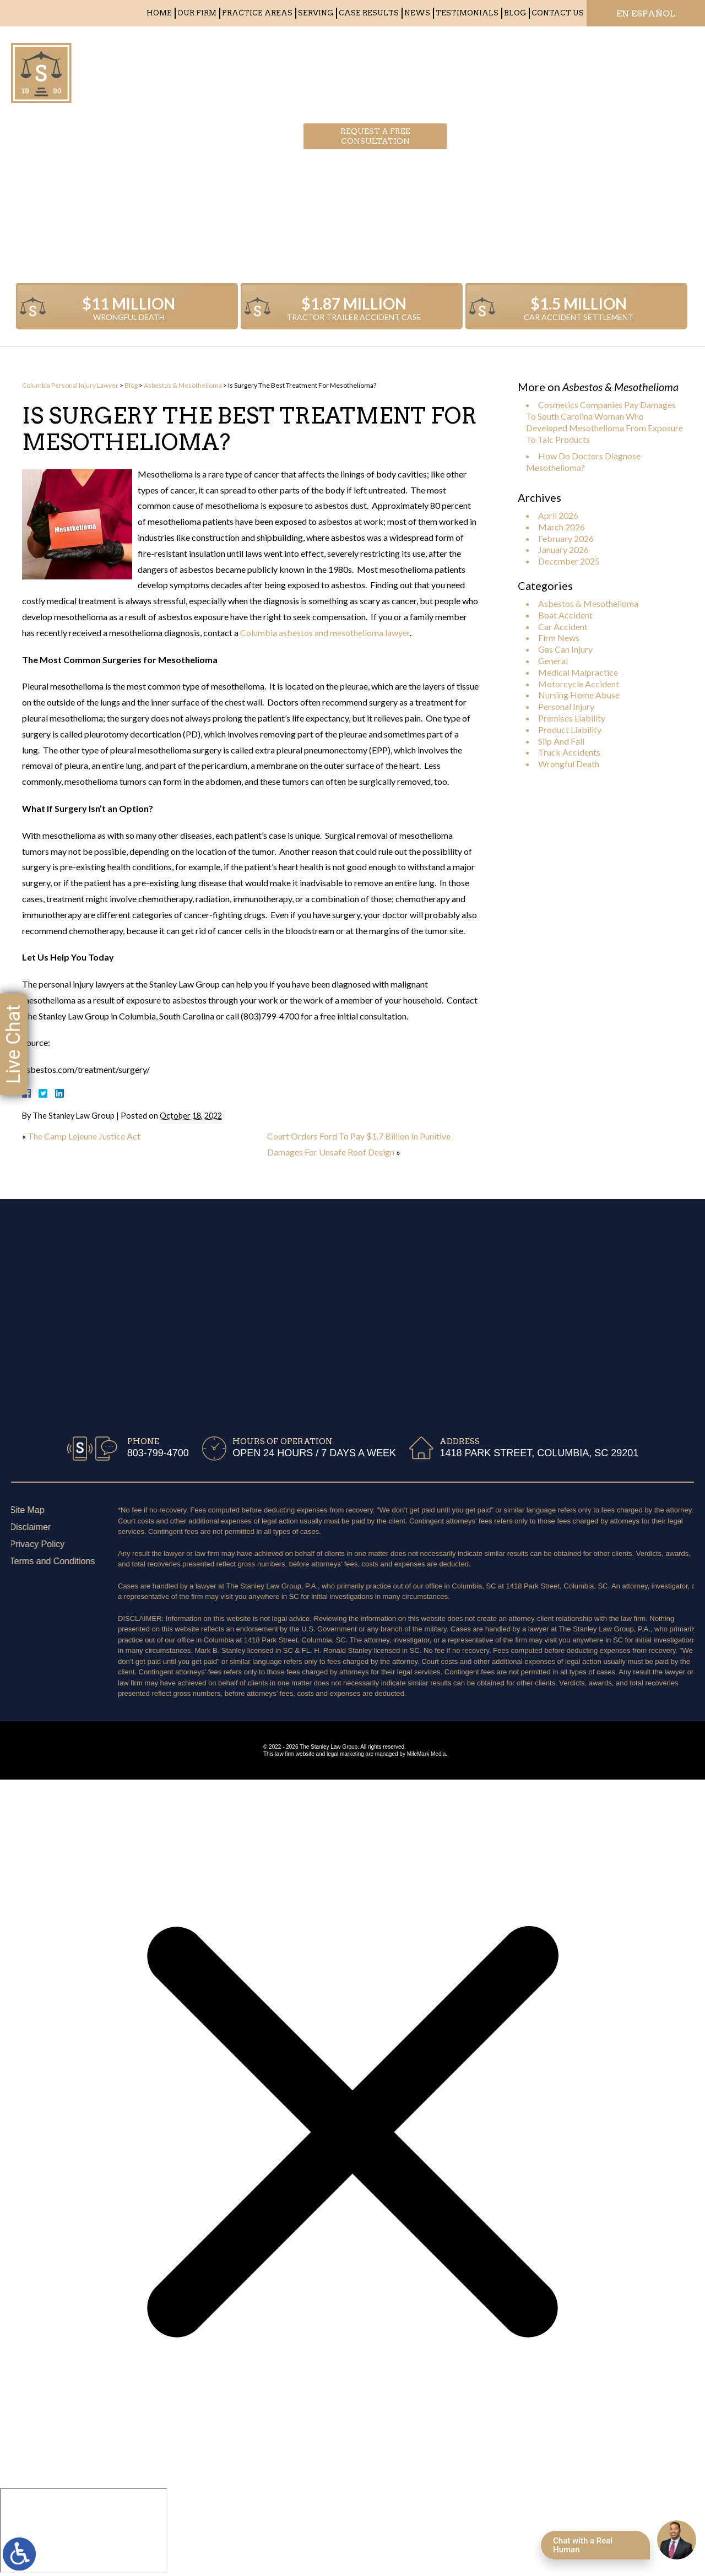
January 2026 (563, 549)
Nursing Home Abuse (579, 695)
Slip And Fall (561, 741)
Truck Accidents (569, 752)
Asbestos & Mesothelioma (183, 385)
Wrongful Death (568, 763)
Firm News (558, 637)
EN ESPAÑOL (646, 13)
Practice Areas (257, 13)
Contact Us (558, 13)
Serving (315, 13)
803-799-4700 (556, 69)
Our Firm (196, 13)
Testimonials (467, 13)
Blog (515, 13)
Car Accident (563, 626)
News (417, 13)
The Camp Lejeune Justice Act (84, 1136)
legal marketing (345, 1754)
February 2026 (566, 538)
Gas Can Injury (565, 649)
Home (159, 13)
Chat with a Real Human (582, 2545)
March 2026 (561, 527)
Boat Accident (565, 615)
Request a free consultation (375, 69)
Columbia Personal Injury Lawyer (70, 385)
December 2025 (569, 561)
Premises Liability (571, 718)
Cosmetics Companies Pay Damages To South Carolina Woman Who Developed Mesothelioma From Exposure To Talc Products (604, 421)
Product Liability (569, 729)
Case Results (369, 13)
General (553, 660)
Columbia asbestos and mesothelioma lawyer (325, 632)
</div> (83, 2530)
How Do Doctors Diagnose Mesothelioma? (583, 462)
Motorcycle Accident (578, 684)
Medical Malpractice (578, 672)
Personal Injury (566, 706)
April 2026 (558, 515)
